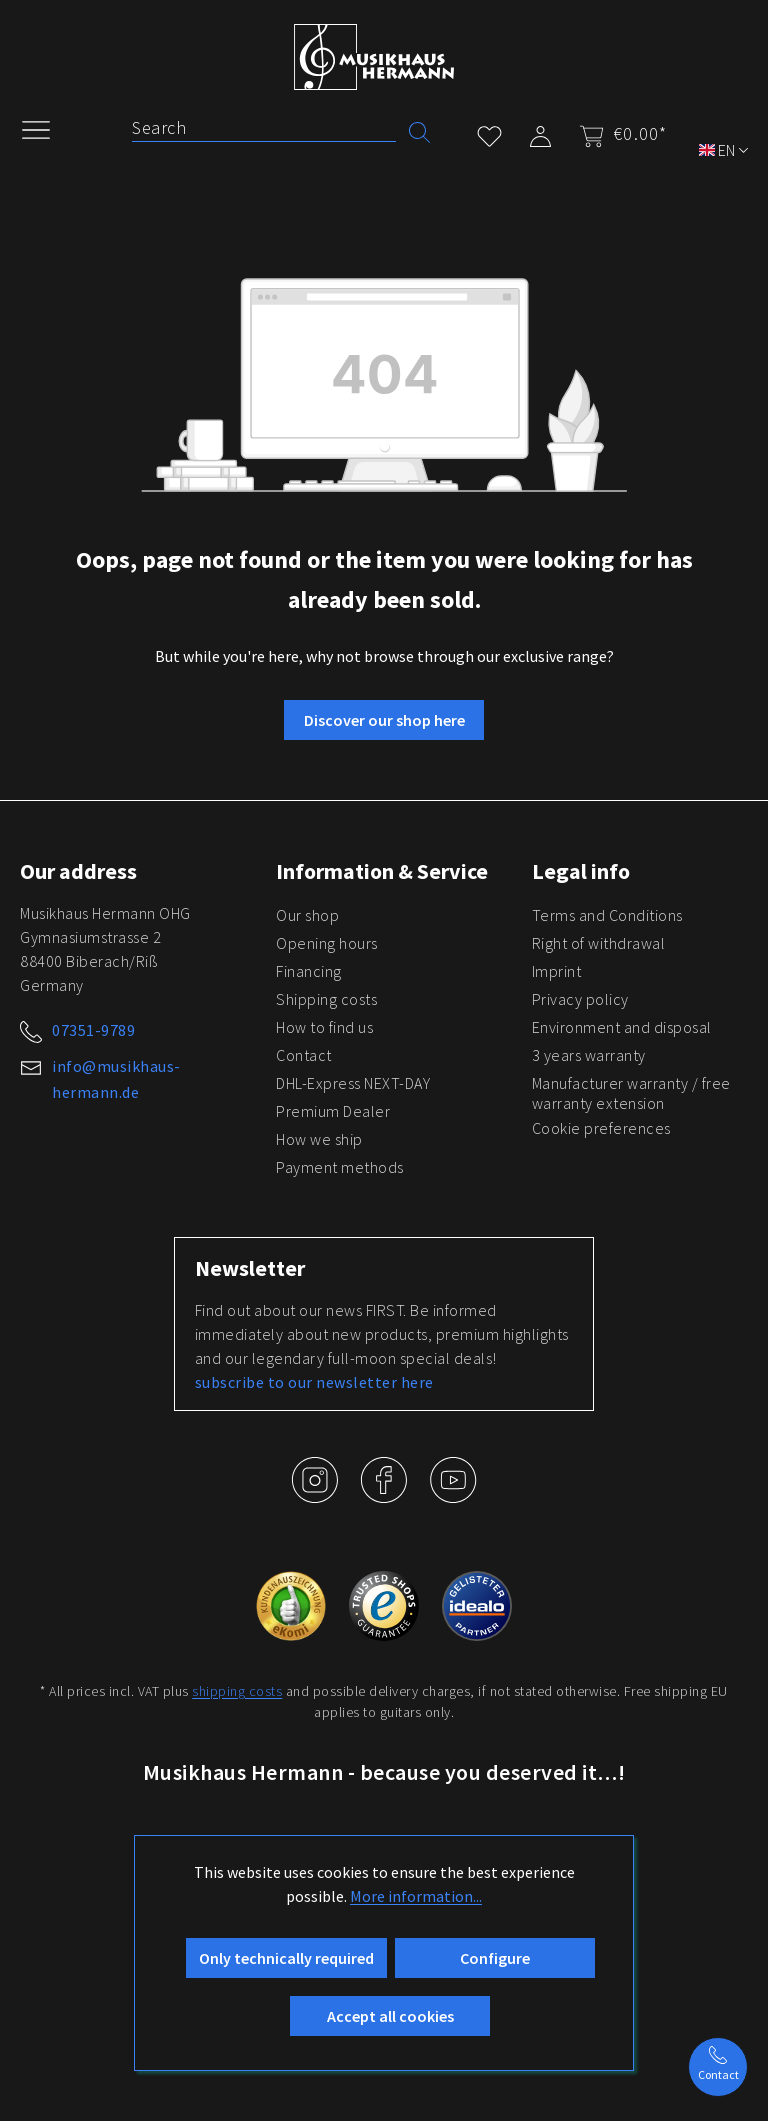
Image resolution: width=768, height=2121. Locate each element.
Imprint (557, 971)
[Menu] (46, 128)
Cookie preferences (601, 1128)
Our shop (307, 915)
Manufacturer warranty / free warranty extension (631, 1093)
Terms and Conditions (607, 915)
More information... (416, 1896)
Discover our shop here (384, 720)
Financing (309, 971)
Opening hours (327, 943)
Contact (304, 1055)
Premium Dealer (333, 1111)
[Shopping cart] (617, 134)
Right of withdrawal (599, 943)
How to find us (324, 1027)
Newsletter (250, 1268)
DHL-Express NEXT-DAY (353, 1083)
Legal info (581, 871)
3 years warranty (589, 1055)
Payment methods (340, 1167)
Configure (495, 1958)
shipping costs (237, 1691)
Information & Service (382, 871)
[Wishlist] (489, 132)
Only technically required (286, 1958)
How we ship (319, 1139)
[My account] (540, 132)
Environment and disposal (622, 1027)
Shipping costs (326, 999)
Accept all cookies (390, 2016)
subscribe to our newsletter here (314, 1382)
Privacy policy (580, 999)
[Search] (264, 128)
